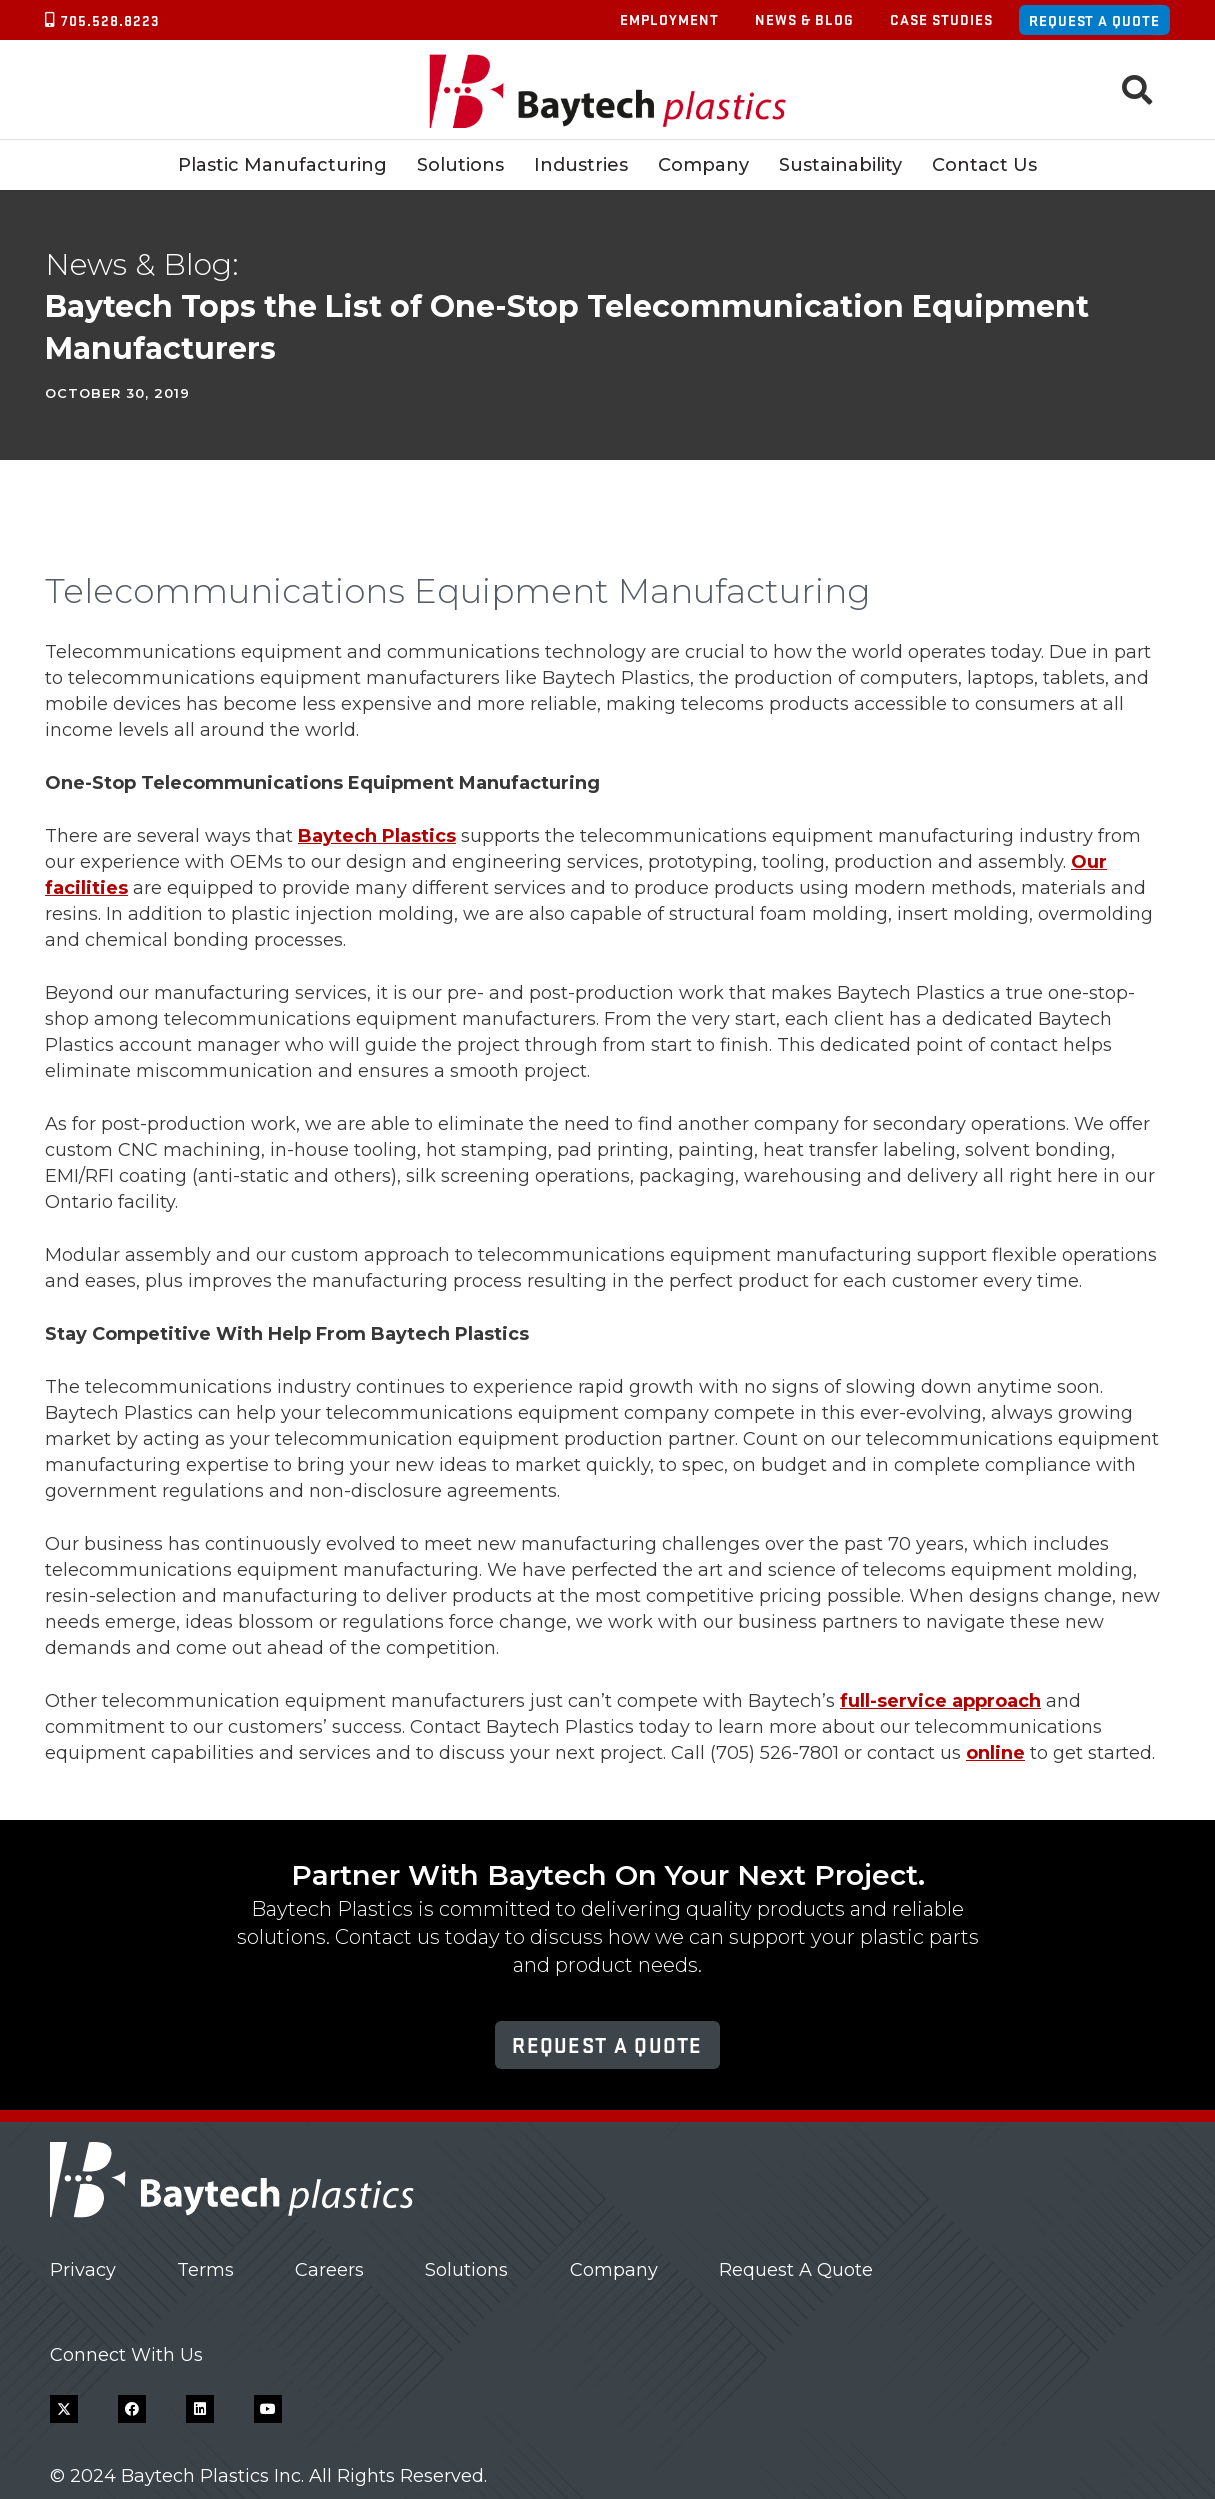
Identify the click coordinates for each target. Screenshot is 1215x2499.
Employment (669, 19)
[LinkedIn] (200, 2409)
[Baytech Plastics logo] (607, 90)
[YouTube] (268, 2409)
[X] (64, 2409)
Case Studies (941, 19)
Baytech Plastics (377, 836)
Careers (329, 2270)
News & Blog (804, 19)
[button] (1137, 90)
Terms (205, 2270)
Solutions (466, 2270)
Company (614, 2270)
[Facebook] (132, 2409)
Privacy (83, 2270)
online (995, 1753)
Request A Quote (796, 2270)
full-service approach (940, 1701)
